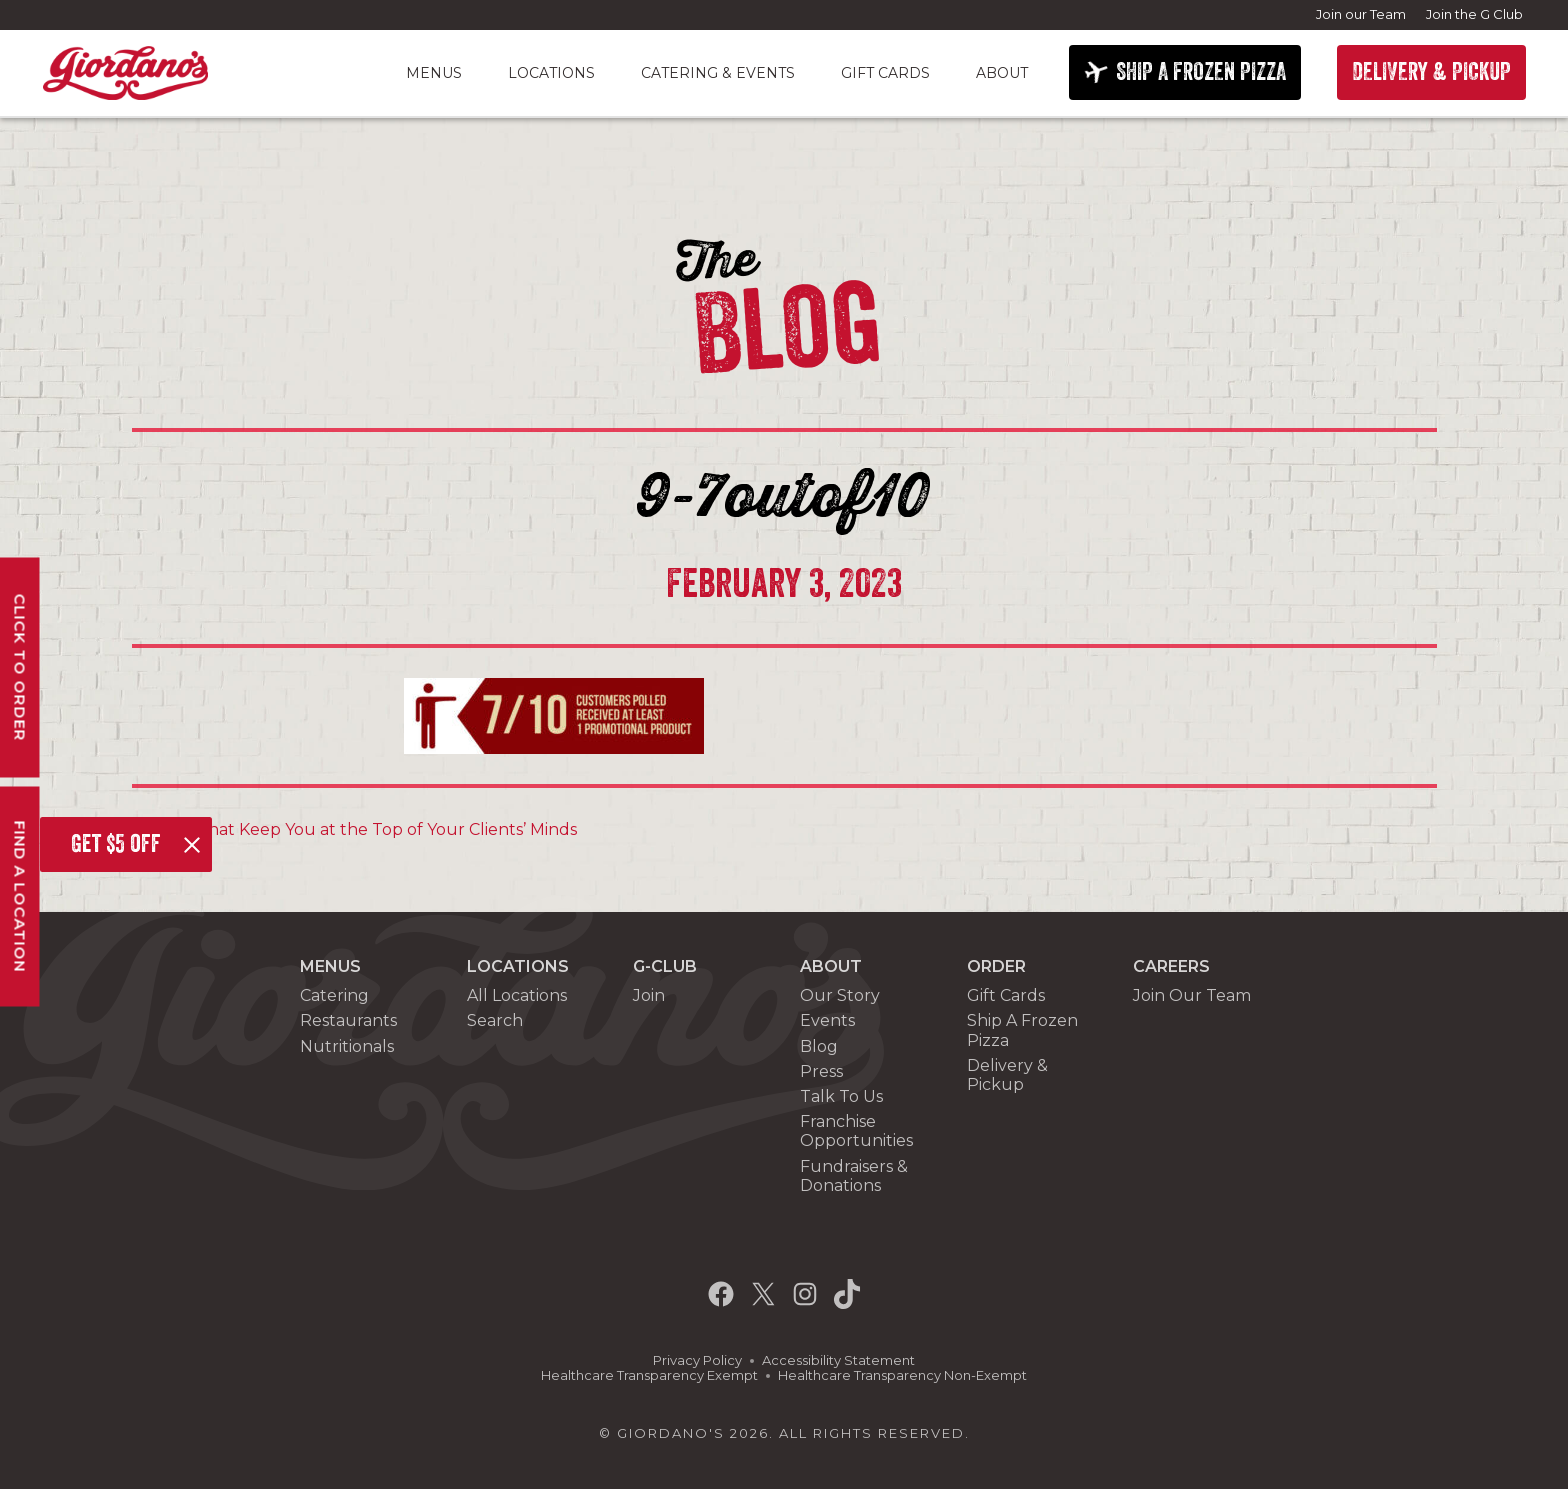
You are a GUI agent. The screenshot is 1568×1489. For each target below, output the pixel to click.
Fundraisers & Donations (854, 1176)
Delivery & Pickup (1007, 1075)
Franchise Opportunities (856, 1131)
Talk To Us (841, 1096)
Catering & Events (718, 73)
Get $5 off (116, 844)
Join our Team (1361, 14)
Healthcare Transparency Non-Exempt (902, 1375)
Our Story (840, 995)
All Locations (517, 995)
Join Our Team (1192, 995)
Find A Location (20, 896)
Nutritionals (347, 1046)
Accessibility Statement (838, 1360)
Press (821, 1071)
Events (827, 1020)
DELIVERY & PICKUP (1431, 72)
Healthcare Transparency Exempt (649, 1375)
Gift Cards (885, 73)
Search (495, 1020)
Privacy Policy (697, 1360)
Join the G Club (1474, 14)
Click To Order (20, 667)
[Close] (192, 845)
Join (649, 995)
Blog (819, 1046)
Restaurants (348, 1020)
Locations (551, 73)
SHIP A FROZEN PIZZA (1201, 72)
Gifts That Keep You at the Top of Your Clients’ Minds (362, 829)
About (1002, 73)
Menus (434, 73)
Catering (334, 995)
